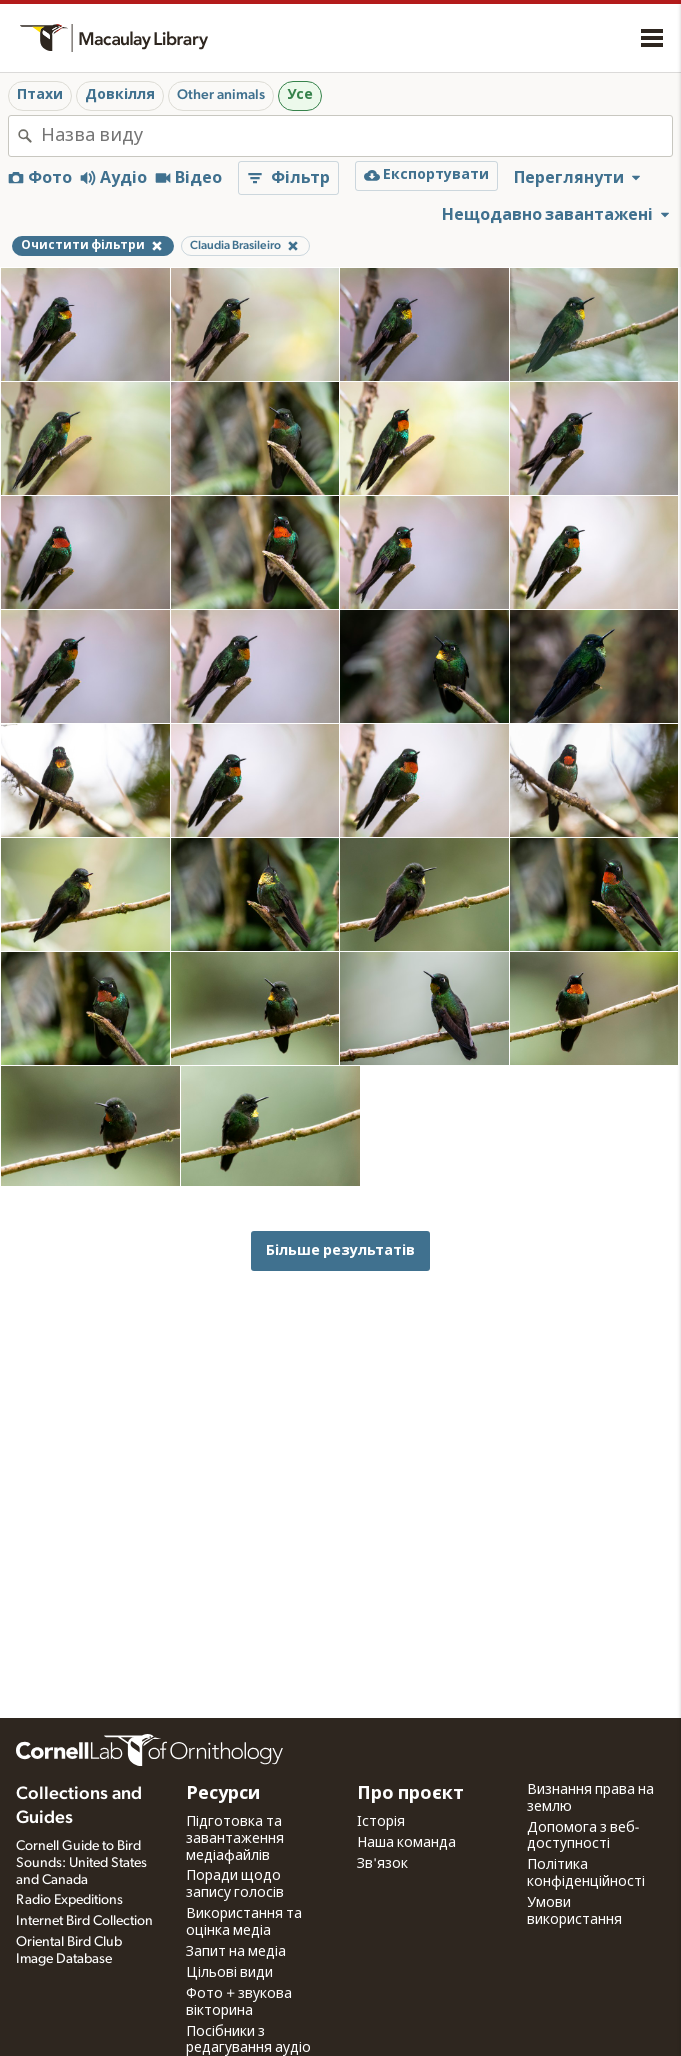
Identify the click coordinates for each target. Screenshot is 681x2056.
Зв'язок (382, 1864)
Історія (381, 1822)
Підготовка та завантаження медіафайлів (235, 1839)
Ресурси (223, 1794)
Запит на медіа (236, 1952)
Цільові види (229, 1973)
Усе (300, 95)
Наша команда (406, 1843)
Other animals (221, 95)
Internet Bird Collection (84, 1921)
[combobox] (356, 136)
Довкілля (120, 95)
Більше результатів (340, 1250)
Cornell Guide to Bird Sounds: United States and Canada (81, 1863)
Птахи (40, 95)
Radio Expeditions (69, 1900)
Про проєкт (410, 1794)
